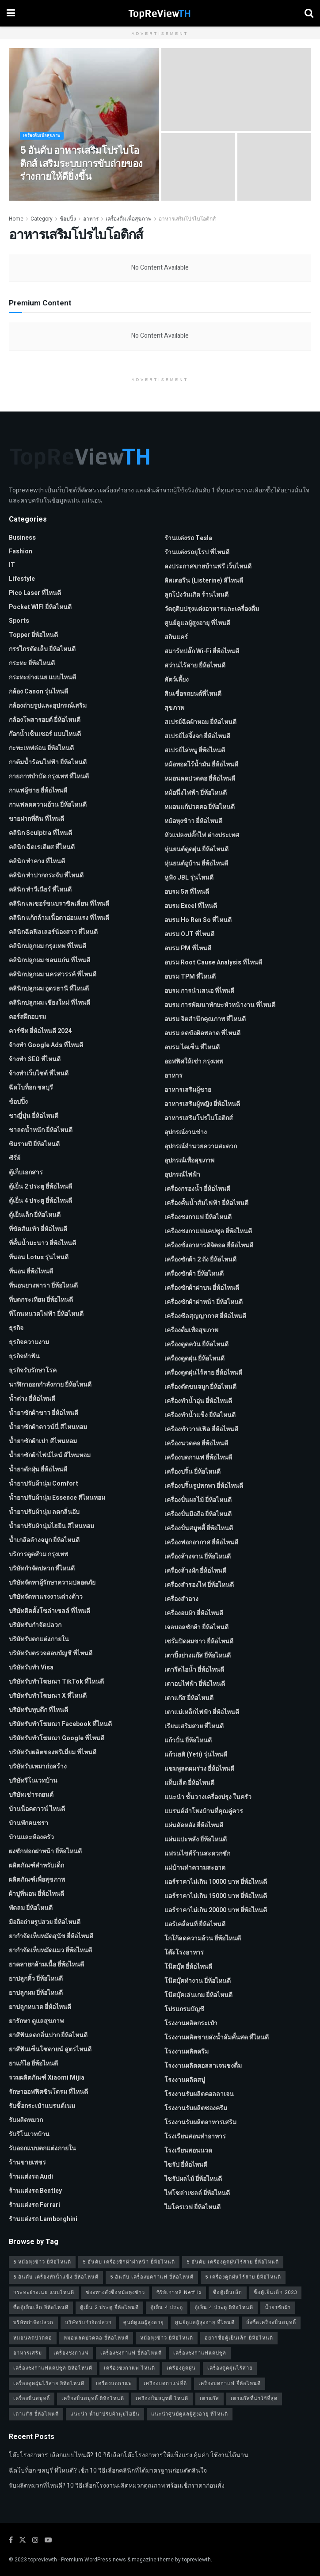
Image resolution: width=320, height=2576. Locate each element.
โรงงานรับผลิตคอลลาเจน (199, 2094)
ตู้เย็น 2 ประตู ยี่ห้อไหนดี (40, 1186)
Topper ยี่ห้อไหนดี (33, 635)
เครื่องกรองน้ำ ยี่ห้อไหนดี (197, 1188)
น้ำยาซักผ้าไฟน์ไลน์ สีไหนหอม (50, 1455)
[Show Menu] (11, 13)
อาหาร (91, 219)
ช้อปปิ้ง (68, 219)
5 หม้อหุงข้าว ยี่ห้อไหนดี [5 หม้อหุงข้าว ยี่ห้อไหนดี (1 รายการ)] (42, 2262)
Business (22, 537)
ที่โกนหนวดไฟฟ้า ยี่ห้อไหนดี (46, 1313)
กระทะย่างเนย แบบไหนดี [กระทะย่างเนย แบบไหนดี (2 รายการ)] (43, 2292)
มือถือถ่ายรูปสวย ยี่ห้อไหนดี (44, 1922)
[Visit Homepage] (159, 13)
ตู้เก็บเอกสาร (26, 1172)
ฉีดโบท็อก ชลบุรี (31, 1087)
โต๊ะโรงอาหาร (184, 1952)
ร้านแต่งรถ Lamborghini (43, 2219)
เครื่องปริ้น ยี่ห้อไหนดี (192, 1471)
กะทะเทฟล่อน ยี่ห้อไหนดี (41, 748)
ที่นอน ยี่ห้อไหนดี (31, 1271)
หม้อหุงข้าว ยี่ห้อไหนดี (193, 821)
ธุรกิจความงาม (29, 1342)
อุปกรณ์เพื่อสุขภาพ (189, 1160)
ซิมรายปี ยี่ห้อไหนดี (34, 1144)
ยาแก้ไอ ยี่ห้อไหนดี (33, 2063)
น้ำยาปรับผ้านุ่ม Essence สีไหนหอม (57, 1497)
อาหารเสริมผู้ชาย (187, 1089)
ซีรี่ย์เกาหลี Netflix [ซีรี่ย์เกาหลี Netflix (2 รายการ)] (179, 2292)
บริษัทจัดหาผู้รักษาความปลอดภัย (52, 1582)
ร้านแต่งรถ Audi (31, 2176)
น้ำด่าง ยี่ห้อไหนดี (32, 1398)
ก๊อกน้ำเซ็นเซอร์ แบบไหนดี (45, 734)
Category (41, 219)
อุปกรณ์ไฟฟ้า (182, 1174)
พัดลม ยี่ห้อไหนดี (31, 1908)
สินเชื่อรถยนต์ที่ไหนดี (192, 693)
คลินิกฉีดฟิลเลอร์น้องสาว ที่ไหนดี (53, 932)
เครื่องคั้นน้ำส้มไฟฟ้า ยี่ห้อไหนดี (206, 1203)
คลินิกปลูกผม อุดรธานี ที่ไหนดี (49, 988)
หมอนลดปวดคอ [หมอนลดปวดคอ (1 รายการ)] (32, 2338)
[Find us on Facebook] (11, 2540)
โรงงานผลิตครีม (186, 2051)
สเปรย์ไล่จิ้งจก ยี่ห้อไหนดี (197, 736)
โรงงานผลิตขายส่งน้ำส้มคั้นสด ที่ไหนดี (216, 2037)
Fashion (20, 551)
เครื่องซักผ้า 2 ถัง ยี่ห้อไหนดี (200, 1259)
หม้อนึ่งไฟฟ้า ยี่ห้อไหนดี (195, 792)
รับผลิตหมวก (26, 2120)
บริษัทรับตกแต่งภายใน (39, 1639)
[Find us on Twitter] (22, 2540)
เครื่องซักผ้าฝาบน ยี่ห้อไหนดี (201, 1287)
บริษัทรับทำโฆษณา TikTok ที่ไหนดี (56, 1681)
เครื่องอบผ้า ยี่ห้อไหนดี (193, 1613)
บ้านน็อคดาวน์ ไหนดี (37, 1809)
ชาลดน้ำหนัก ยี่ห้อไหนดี (40, 1130)
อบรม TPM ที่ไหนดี (190, 976)
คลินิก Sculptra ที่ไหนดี (40, 833)
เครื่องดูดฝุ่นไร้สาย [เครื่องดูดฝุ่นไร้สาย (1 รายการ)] (229, 2368)
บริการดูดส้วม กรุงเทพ (38, 1554)
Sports (19, 620)
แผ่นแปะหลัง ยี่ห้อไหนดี (195, 1839)
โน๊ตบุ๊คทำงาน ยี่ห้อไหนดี (197, 1980)
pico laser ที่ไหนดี (35, 593)
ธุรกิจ (16, 1328)
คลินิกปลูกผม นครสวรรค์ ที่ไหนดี (52, 974)
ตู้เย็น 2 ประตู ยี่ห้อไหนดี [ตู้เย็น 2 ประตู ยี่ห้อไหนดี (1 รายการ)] (109, 2307)
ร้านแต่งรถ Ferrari (34, 2205)
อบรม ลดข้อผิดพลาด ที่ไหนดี (202, 1033)
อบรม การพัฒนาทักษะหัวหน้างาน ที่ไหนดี (219, 1005)
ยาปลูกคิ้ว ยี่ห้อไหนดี (36, 1978)
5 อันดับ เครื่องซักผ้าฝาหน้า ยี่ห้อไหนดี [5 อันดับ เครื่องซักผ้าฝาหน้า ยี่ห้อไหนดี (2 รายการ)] (129, 2262)
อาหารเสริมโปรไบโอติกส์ (187, 219)
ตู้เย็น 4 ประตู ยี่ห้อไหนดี (40, 1200)
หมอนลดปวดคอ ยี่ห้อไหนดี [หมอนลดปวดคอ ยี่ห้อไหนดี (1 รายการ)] (96, 2338)
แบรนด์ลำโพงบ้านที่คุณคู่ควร (203, 1811)
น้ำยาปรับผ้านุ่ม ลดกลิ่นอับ (44, 1512)
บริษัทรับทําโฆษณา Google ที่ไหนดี (56, 1738)
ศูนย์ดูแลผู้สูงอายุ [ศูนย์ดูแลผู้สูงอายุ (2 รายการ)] (143, 2322)
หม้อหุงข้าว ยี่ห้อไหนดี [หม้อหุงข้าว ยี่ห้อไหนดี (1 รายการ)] (166, 2338)
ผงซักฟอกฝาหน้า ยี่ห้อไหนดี (45, 1851)
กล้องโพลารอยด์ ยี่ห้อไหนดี (44, 719)
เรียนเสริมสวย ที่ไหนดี (194, 1726)
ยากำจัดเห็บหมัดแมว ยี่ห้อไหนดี (50, 1950)
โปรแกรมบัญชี (184, 2009)
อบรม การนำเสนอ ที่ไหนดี (199, 990)
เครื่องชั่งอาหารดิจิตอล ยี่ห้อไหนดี (208, 1245)
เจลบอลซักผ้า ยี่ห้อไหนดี (196, 1627)
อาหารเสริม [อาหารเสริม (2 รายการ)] (27, 2353)
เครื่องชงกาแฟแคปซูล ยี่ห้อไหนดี (208, 1231)
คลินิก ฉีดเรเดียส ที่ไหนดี (42, 847)
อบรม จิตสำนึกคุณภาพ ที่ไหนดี (205, 1019)
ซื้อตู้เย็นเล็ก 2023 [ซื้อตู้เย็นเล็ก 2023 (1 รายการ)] (275, 2292)
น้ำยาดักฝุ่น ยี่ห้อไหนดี (38, 1469)
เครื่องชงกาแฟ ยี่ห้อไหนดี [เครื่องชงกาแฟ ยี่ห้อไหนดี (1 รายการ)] (131, 2353)
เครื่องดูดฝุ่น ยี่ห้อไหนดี (194, 1358)
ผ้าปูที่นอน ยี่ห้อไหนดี (36, 1893)
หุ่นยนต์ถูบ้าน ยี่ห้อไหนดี (196, 863)
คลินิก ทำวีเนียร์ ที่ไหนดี (40, 889)
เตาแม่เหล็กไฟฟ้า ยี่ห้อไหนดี (201, 1712)
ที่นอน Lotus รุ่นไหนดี (39, 1257)
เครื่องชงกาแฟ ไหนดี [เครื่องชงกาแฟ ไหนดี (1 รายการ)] (129, 2368)
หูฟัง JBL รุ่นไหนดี (188, 877)
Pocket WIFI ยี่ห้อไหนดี (40, 607)
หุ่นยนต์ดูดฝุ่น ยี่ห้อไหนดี (196, 849)
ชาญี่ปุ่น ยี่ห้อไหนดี (33, 1115)
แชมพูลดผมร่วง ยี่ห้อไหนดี (199, 1768)
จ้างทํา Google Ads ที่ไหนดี (46, 1045)
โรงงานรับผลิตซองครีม (195, 2108)
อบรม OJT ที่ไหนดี (189, 934)
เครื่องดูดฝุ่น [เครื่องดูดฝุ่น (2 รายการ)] (181, 2368)
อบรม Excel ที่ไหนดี (190, 906)
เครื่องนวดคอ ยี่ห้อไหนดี (196, 1443)
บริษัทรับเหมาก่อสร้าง (38, 1766)
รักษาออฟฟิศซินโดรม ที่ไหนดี (48, 2091)
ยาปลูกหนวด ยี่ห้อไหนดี (40, 2007)
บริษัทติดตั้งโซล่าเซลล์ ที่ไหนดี (49, 1611)
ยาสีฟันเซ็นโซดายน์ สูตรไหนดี (50, 2049)
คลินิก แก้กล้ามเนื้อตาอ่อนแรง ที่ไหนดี (59, 917)
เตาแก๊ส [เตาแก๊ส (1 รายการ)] (209, 2398)
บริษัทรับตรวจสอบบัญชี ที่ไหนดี (50, 1653)
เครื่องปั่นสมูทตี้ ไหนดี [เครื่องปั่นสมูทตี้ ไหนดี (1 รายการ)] (162, 2398)
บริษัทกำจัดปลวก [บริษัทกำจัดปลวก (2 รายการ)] (33, 2322)
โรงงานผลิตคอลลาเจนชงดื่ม (203, 2065)
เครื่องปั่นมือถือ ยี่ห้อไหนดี (198, 1514)
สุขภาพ (174, 708)
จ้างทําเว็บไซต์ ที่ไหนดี (39, 1073)
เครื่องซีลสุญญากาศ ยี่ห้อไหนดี (205, 1316)
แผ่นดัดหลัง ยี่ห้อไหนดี (193, 1825)
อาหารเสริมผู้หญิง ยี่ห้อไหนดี (202, 1104)
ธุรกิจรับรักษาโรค (33, 1370)
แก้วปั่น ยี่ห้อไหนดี (188, 1740)
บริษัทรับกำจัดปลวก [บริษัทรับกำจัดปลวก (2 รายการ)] (88, 2322)
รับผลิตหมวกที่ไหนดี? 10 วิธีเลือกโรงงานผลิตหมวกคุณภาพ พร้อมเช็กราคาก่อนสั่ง (117, 2485)
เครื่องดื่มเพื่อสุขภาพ (44, 143)
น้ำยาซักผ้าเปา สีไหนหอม (43, 1441)
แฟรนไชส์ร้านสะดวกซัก (197, 1853)
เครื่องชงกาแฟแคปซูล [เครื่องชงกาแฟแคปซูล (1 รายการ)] (199, 2353)
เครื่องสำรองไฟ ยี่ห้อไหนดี (199, 1584)
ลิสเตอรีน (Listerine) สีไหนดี (203, 580)
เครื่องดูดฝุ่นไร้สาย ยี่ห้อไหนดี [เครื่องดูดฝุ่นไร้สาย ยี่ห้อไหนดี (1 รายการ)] (48, 2383)
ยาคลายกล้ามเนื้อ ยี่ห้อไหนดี (46, 1964)
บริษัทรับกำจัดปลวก (35, 1625)
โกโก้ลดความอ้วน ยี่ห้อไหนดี (202, 1938)
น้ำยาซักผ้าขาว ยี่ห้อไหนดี (43, 1413)
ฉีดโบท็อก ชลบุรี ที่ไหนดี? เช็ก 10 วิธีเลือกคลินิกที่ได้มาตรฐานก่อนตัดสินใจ (108, 2470)
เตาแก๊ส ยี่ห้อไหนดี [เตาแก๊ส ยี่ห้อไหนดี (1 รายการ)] (36, 2414)
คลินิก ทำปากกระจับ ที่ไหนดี (46, 875)
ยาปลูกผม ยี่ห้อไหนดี (36, 1992)
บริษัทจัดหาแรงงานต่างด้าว (46, 1596)
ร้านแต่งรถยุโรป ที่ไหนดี (196, 552)
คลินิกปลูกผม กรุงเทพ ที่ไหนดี (47, 946)
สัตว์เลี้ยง (176, 679)
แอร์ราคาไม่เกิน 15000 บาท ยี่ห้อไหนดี (215, 1896)
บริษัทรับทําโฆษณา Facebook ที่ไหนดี (60, 1724)
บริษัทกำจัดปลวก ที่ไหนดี (42, 1568)
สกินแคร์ (176, 637)
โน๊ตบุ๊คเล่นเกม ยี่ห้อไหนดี (198, 1995)
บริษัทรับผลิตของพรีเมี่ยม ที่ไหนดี (52, 1752)
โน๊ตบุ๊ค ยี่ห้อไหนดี (188, 1966)
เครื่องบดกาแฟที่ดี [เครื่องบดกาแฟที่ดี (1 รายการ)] (165, 2383)
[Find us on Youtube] (48, 2540)
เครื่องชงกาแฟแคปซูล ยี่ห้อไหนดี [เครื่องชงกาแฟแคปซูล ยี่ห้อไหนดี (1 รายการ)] (52, 2368)
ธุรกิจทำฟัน (24, 1356)
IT (12, 565)
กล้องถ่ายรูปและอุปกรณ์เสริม (48, 705)
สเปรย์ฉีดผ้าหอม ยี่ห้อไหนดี (200, 722)
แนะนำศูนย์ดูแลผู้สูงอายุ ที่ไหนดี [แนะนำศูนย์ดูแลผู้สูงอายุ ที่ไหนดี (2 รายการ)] (189, 2414)
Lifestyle (22, 578)
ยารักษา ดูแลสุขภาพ (36, 2021)
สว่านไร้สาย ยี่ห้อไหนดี (194, 665)
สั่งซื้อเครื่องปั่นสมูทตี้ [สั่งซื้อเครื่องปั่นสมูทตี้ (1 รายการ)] (271, 2322)
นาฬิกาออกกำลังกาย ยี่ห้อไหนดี (50, 1384)
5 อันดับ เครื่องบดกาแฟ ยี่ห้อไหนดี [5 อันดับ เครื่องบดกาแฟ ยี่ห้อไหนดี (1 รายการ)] (152, 2277)
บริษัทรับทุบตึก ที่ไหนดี (38, 1710)
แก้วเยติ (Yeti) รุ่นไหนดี (195, 1754)
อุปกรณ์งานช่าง (185, 1132)
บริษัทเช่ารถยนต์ (31, 1794)
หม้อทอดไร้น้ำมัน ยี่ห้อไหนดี (201, 764)
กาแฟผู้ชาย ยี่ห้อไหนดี (38, 790)
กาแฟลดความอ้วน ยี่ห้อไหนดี (48, 804)
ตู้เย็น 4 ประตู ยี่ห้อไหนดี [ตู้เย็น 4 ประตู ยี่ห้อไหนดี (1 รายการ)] (223, 2307)
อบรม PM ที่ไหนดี (187, 948)
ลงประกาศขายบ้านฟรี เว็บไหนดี (207, 566)
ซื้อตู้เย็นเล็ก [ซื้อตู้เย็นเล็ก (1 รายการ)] (227, 2292)
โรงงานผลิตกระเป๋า (190, 2023)
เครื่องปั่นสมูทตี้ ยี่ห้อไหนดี (198, 1528)
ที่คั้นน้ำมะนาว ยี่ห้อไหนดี (42, 1243)
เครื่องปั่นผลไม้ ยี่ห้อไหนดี (198, 1500)
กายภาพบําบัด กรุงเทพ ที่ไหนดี (49, 776)
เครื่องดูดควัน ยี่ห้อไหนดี (196, 1344)
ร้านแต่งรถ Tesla (188, 538)
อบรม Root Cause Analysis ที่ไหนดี (213, 962)
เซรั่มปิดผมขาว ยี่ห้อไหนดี (198, 1641)
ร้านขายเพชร (27, 2162)
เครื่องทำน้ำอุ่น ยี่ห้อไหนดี (198, 1401)
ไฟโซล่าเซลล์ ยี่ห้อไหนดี (197, 2193)
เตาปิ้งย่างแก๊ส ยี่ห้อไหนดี (197, 1655)
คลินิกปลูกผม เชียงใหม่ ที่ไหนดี (49, 1002)
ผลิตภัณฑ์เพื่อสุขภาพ (37, 1879)
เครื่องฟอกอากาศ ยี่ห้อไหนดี (201, 1542)
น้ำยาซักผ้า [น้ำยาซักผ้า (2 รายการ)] (278, 2307)
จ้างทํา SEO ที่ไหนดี (35, 1059)
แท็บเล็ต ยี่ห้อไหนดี (189, 1782)
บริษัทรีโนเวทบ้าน (33, 1780)
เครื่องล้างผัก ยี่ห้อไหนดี (195, 1570)
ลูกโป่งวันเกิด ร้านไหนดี (196, 594)
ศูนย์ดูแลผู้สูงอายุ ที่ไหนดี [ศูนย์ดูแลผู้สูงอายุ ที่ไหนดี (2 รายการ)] (205, 2322)
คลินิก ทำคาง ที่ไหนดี (37, 861)
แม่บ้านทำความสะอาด (194, 1867)
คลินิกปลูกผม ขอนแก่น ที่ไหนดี (49, 960)
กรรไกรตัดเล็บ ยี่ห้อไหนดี (42, 649)
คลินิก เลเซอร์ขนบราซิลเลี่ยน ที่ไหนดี (59, 903)
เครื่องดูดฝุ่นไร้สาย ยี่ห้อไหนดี (203, 1372)
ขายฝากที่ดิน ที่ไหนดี (36, 818)
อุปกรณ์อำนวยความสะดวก (200, 1146)
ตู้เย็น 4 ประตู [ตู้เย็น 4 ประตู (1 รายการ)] (166, 2307)
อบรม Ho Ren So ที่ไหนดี (198, 920)
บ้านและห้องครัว (31, 1837)
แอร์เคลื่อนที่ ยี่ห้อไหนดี (194, 1924)
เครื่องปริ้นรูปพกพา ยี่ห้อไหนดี (203, 1485)
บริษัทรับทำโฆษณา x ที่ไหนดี (48, 1695)
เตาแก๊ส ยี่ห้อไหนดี (188, 1698)
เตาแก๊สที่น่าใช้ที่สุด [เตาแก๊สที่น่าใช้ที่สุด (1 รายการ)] (254, 2398)
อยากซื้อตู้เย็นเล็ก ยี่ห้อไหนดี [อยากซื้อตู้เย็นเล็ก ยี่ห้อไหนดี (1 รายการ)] (239, 2338)
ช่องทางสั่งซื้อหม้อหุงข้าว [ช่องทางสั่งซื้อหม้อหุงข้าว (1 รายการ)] (115, 2292)
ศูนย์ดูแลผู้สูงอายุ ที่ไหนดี (197, 623)
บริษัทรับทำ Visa (31, 1667)
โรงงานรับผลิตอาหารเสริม (200, 2122)
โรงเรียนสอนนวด (188, 2150)
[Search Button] (309, 13)
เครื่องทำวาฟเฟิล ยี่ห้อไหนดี (201, 1429)
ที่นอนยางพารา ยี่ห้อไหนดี (43, 1285)
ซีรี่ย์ (14, 1158)
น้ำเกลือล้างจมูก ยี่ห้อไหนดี (44, 1540)
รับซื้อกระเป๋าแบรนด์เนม (42, 2106)
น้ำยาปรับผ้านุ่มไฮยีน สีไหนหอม (51, 1526)
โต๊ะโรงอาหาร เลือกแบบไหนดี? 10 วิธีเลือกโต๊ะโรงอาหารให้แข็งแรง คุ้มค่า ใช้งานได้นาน (128, 2455)
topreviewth (42, 2560)
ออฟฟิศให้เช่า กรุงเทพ (193, 1061)
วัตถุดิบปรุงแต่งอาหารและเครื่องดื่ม (211, 609)
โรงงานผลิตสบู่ (184, 2079)
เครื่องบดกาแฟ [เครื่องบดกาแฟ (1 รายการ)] (114, 2383)
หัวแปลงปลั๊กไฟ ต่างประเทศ (201, 835)
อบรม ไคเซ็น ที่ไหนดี (192, 1047)
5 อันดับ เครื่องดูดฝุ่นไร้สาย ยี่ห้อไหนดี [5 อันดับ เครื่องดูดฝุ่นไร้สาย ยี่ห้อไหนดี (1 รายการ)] (233, 2262)
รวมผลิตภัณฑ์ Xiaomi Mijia (46, 2077)
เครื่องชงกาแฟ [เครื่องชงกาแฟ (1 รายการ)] (71, 2353)
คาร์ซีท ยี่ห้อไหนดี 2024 (40, 1031)
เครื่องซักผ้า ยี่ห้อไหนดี (194, 1273)
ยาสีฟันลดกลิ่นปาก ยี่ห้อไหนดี (48, 2035)
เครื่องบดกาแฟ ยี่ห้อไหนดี (198, 1457)
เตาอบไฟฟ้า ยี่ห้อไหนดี (194, 1683)
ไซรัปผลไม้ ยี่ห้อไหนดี (193, 2179)
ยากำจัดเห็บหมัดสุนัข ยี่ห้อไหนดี (51, 1936)
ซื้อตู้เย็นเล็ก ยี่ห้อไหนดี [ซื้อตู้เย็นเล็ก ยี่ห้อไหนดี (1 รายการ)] (41, 2307)
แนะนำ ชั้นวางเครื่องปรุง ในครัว (207, 1797)
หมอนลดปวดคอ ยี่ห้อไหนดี (199, 778)
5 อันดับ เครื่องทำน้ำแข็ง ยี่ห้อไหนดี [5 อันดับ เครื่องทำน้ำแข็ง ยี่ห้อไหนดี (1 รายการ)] (56, 2277)
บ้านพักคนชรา (28, 1823)
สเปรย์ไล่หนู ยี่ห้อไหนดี (194, 750)
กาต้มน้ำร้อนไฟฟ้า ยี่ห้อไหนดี (48, 762)
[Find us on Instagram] (35, 2540)
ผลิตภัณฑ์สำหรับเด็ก (36, 1865)
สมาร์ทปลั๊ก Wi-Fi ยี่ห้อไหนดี (201, 651)
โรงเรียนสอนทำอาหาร (195, 2136)
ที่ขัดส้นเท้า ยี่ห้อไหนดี (38, 1229)
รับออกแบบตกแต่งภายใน (42, 2148)
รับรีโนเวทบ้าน (29, 2134)
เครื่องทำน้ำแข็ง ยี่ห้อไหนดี (200, 1415)
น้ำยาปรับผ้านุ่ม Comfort (43, 1483)
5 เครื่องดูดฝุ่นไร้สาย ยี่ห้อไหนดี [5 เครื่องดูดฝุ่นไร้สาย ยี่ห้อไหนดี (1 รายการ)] (243, 2277)
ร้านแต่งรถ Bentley (35, 2190)
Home (16, 219)
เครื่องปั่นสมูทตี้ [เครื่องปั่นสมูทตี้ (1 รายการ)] (31, 2398)
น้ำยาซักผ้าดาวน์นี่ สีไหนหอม (48, 1427)
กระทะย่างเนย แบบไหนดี (42, 677)
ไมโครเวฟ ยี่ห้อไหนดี (192, 2207)
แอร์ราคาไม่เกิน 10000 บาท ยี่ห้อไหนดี (215, 1881)
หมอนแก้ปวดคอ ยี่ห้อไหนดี (199, 807)
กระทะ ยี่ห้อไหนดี (32, 663)
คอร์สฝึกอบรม (27, 1016)
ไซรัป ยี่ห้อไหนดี (185, 2164)
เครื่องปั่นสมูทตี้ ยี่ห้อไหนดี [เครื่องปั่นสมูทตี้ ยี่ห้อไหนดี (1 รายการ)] (92, 2398)
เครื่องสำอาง (181, 1599)
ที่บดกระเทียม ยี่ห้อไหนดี (41, 1299)
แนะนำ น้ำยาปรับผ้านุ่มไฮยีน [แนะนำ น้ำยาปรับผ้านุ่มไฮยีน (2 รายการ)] (105, 2414)
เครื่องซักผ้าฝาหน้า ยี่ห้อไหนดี (203, 1302)
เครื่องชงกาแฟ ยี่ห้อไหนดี (198, 1217)
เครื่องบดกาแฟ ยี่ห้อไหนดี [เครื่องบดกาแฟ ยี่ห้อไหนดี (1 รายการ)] (229, 2383)
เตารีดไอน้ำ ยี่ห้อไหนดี (194, 1669)
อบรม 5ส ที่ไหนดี (186, 891)
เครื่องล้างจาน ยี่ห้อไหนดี (197, 1556)
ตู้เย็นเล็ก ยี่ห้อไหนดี (35, 1214)
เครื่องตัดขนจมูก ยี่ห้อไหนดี (200, 1386)
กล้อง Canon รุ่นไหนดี (38, 691)
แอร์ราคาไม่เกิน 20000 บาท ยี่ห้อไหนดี (215, 1910)
